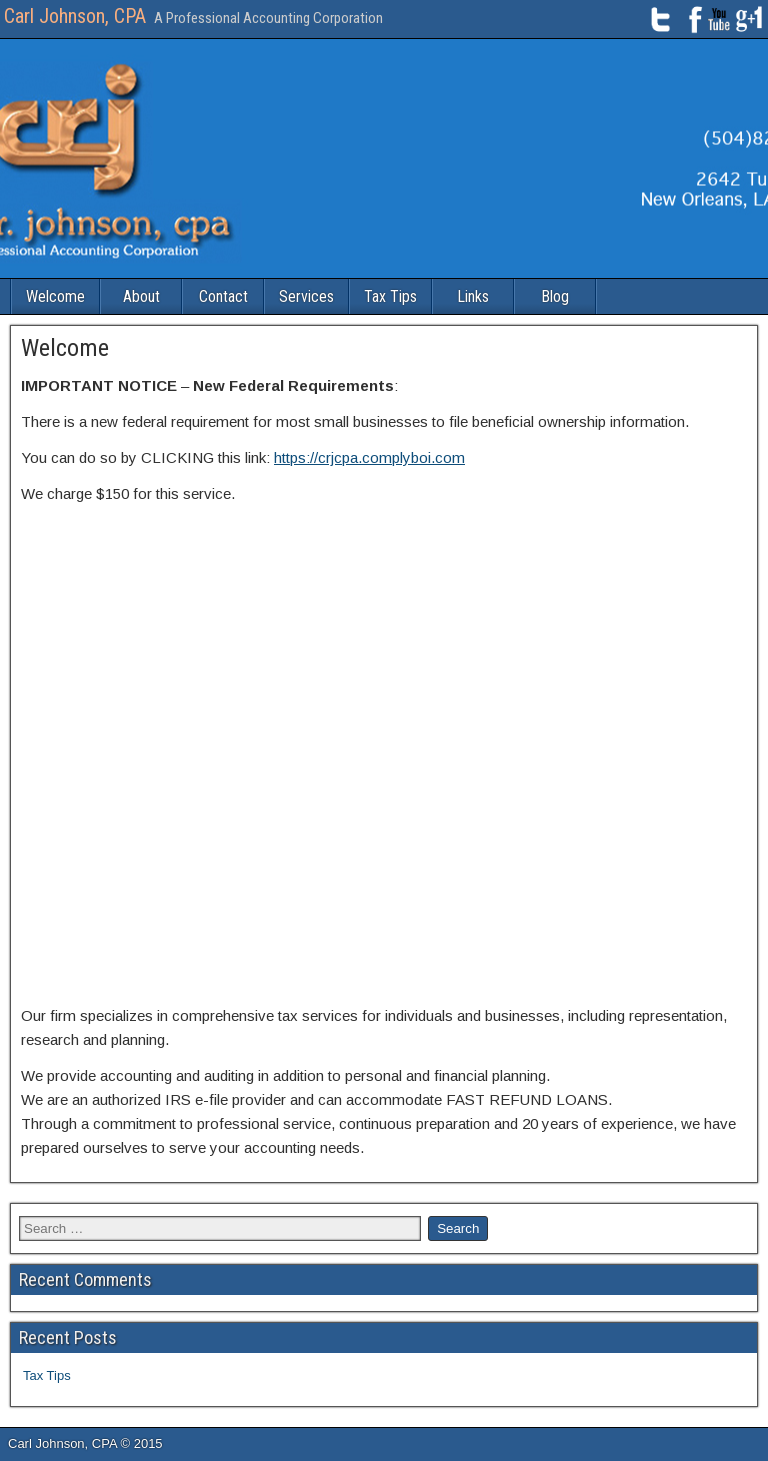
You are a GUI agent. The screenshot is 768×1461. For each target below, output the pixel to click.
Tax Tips (390, 296)
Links (473, 296)
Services (306, 296)
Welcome (55, 296)
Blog (555, 296)
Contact (223, 296)
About (141, 296)
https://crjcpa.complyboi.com (369, 457)
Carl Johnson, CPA (75, 16)
